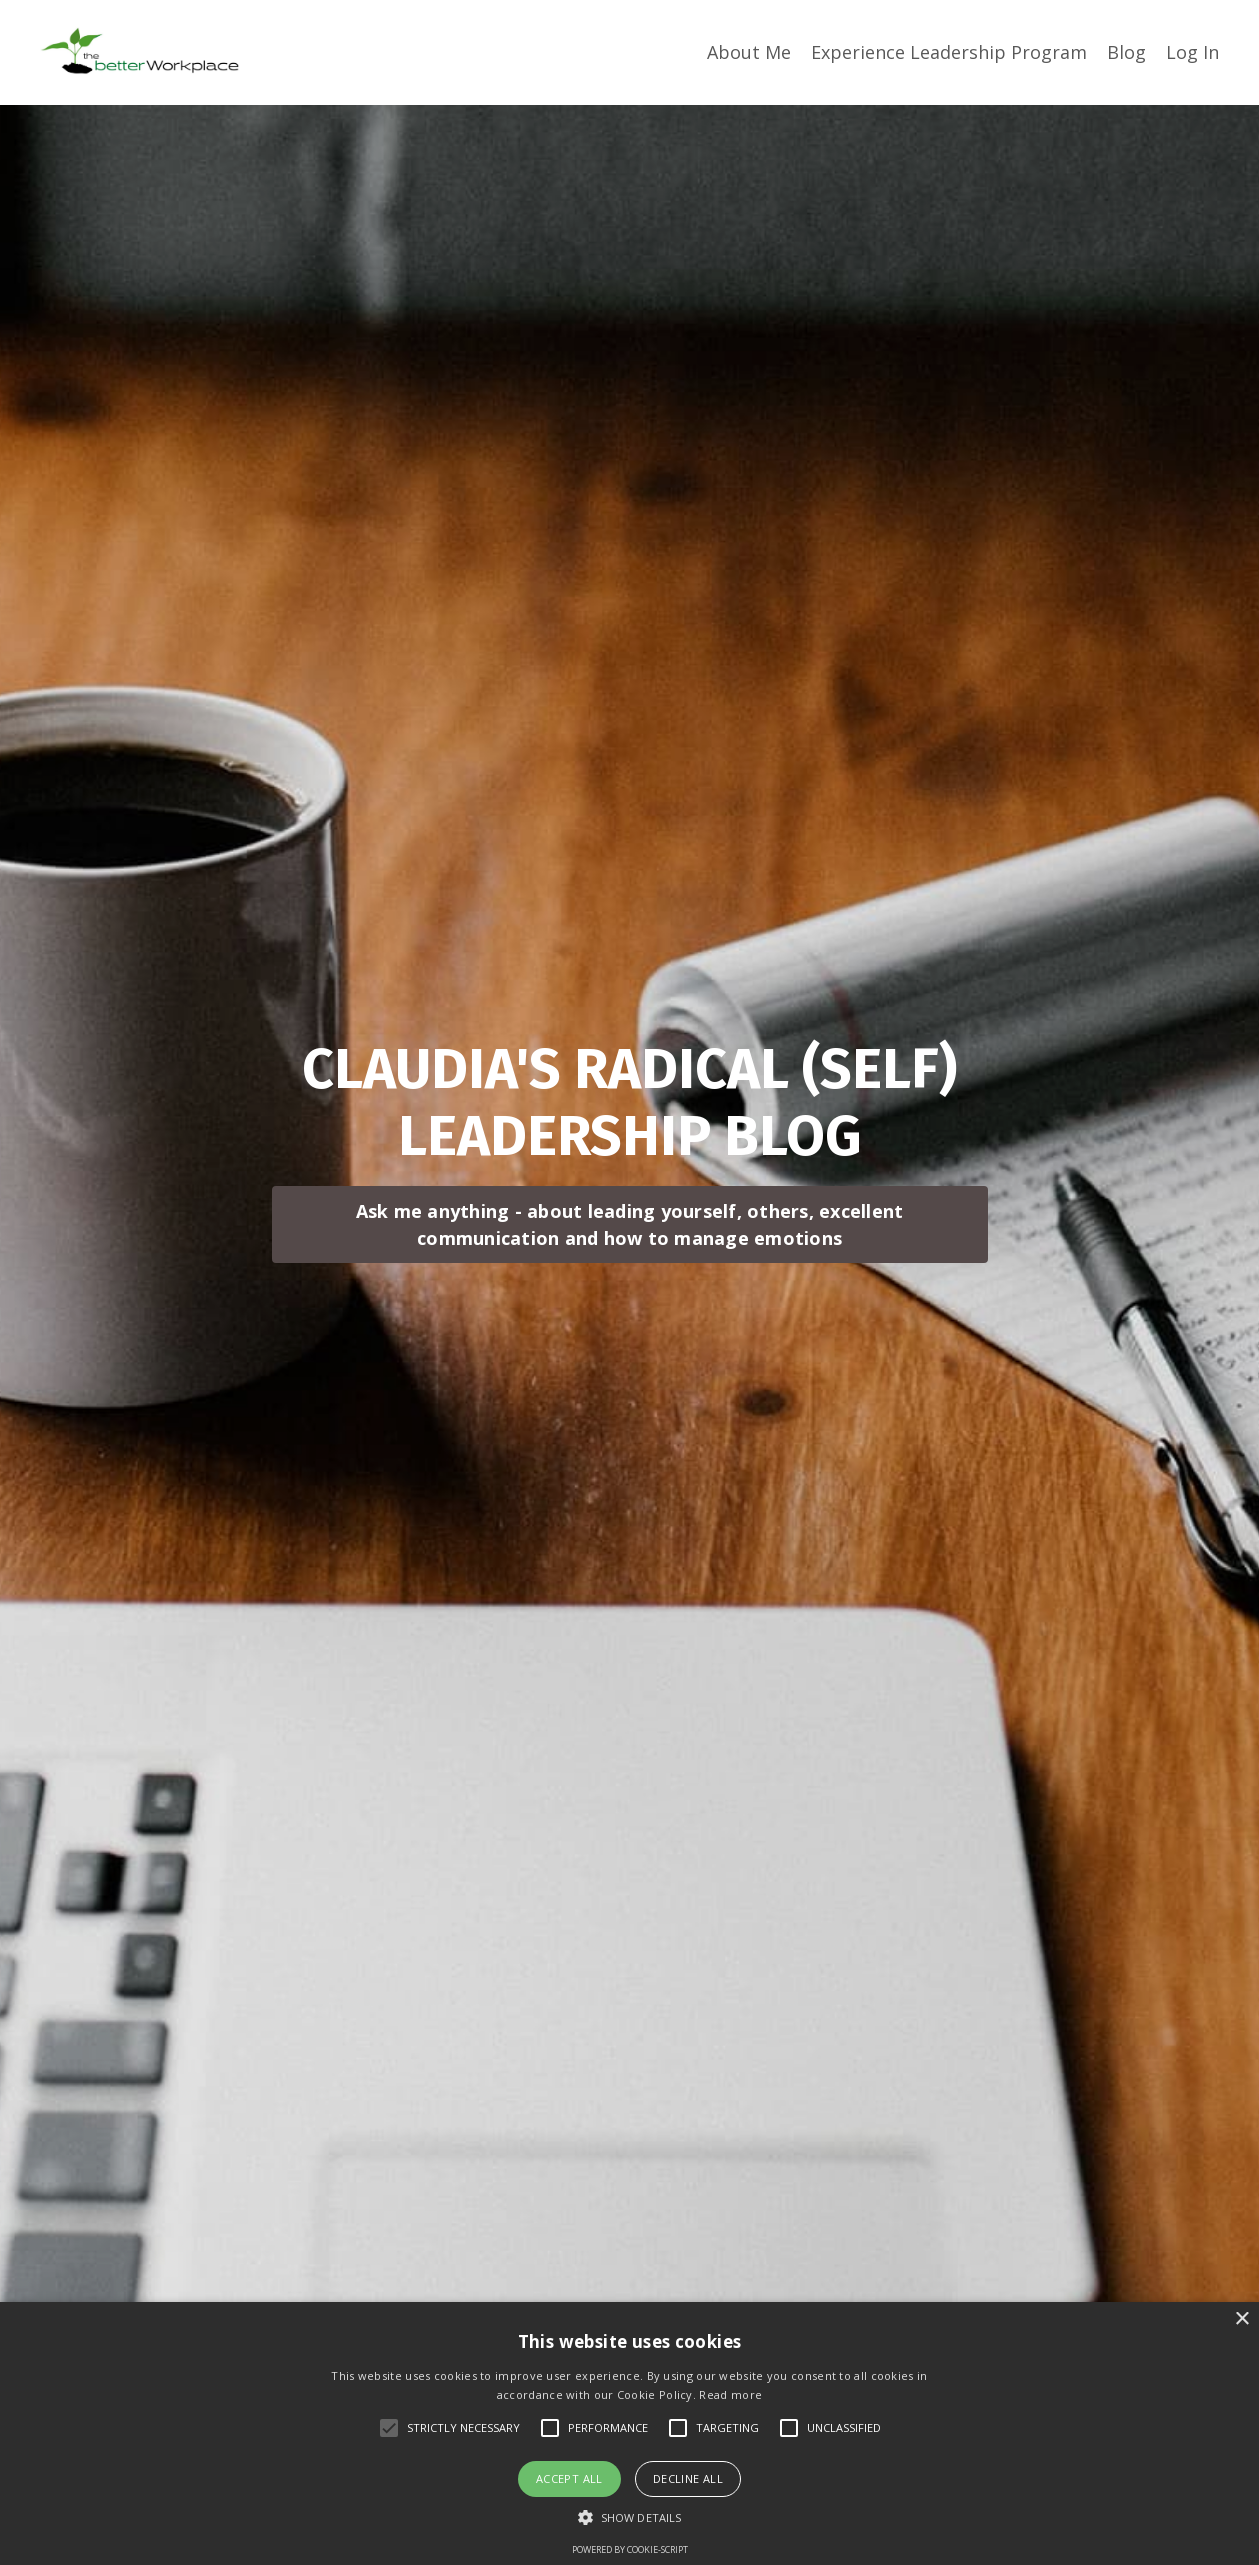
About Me (749, 52)
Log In (1192, 52)
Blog (1126, 52)
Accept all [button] (569, 2478)
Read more (730, 2394)
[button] (629, 2517)
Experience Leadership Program (949, 52)
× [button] (1241, 2319)
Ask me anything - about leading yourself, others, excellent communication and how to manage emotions (630, 1224)
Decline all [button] (688, 2478)
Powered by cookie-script (630, 2549)
